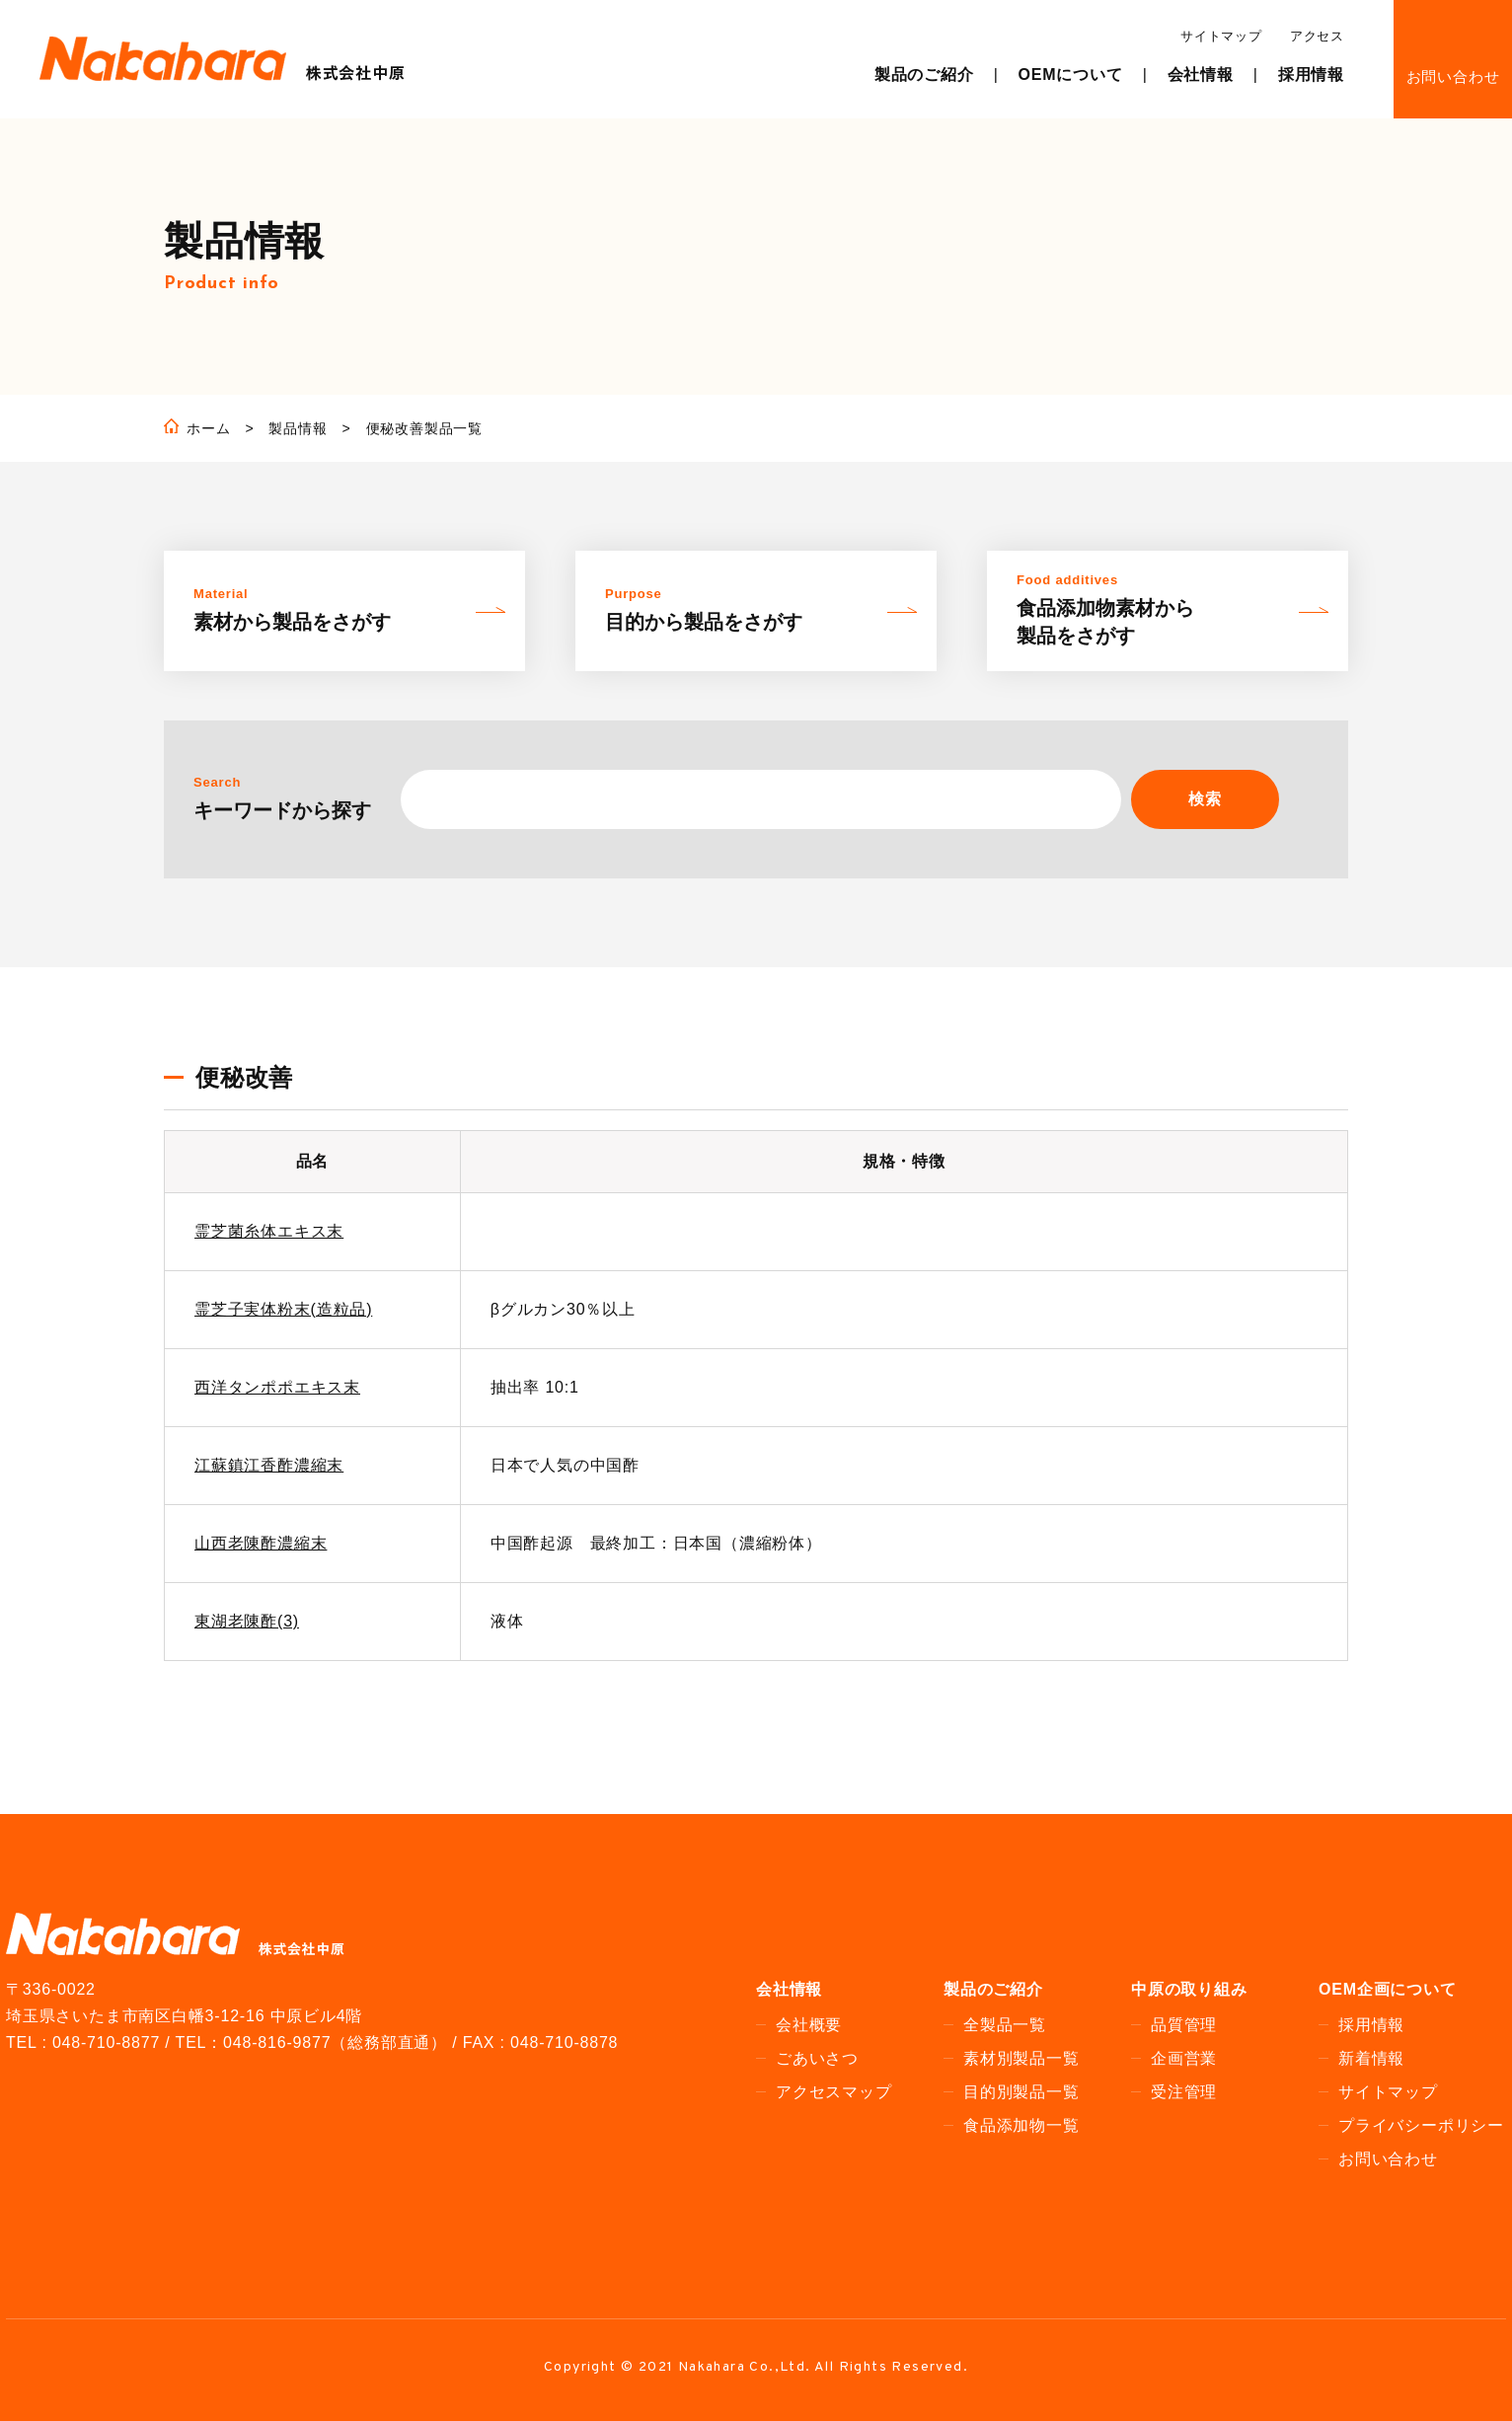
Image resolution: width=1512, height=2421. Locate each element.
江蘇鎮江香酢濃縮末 (268, 1465)
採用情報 (1311, 74)
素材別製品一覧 (1021, 2058)
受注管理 (1184, 2091)
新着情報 (1371, 2058)
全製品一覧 (1004, 2024)
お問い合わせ (1453, 76)
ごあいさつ (817, 2058)
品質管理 (1184, 2024)
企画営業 (1184, 2058)
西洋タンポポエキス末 (277, 1387)
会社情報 (1201, 74)
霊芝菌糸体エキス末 (268, 1231)
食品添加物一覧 (1021, 2125)
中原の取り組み (1189, 1989)
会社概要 (809, 2024)
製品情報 (297, 428)
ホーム (208, 428)
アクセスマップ (834, 2091)
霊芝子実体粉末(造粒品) (283, 1309)
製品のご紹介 (924, 74)
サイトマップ (1221, 36)
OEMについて (1071, 74)
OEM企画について (1388, 1989)
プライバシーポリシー (1421, 2125)
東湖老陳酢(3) (246, 1621)
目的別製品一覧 (1021, 2091)
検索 (1205, 799)
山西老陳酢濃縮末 (260, 1543)
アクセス (1317, 36)
